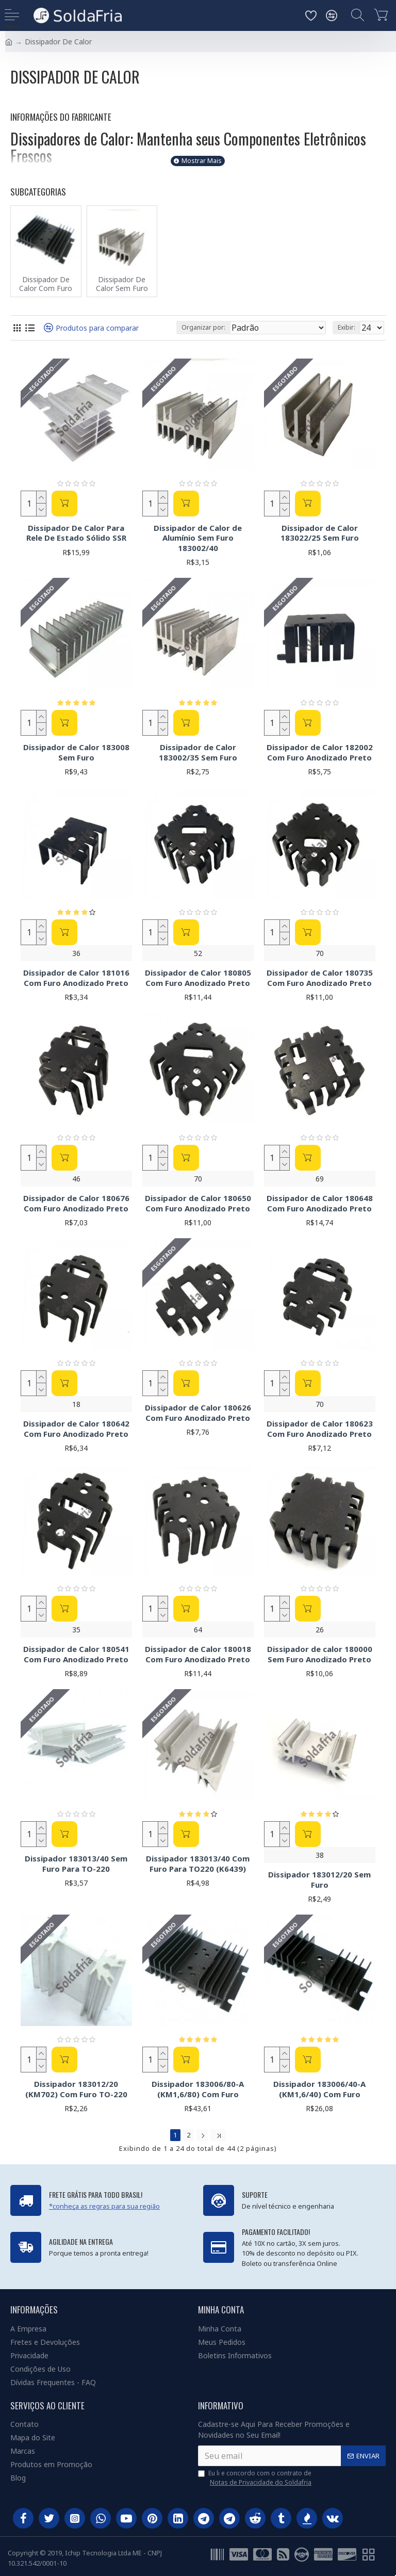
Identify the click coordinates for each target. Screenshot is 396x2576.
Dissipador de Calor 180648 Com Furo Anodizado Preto (320, 1203)
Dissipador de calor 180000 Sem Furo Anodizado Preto (319, 1654)
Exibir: (346, 327)
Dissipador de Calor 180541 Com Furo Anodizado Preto (76, 1654)
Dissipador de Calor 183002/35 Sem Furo (198, 752)
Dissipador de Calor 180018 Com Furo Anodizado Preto (198, 1654)
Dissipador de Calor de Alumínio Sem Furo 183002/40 (198, 538)
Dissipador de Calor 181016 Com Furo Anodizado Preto (76, 978)
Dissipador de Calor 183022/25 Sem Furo (319, 533)
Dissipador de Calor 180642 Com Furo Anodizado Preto (76, 1429)
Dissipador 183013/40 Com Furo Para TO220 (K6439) (198, 1864)
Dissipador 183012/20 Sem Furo (319, 1880)
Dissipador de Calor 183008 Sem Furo (76, 752)
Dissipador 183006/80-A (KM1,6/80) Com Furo (198, 2089)
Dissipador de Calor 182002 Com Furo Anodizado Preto (320, 752)
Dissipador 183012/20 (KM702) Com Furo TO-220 (76, 2089)
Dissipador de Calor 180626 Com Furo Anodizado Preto (198, 1413)
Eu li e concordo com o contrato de (255, 2478)
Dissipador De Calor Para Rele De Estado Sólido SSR (76, 533)
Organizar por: (203, 327)
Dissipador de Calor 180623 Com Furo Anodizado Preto (320, 1429)
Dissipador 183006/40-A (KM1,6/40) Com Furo (319, 2089)
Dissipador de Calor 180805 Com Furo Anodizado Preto (198, 978)
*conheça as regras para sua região (104, 2206)
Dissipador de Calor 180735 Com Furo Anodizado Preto (320, 978)
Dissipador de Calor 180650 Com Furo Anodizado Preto (198, 1203)
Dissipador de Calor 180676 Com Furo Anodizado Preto (76, 1203)
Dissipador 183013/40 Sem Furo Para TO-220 (76, 1864)
